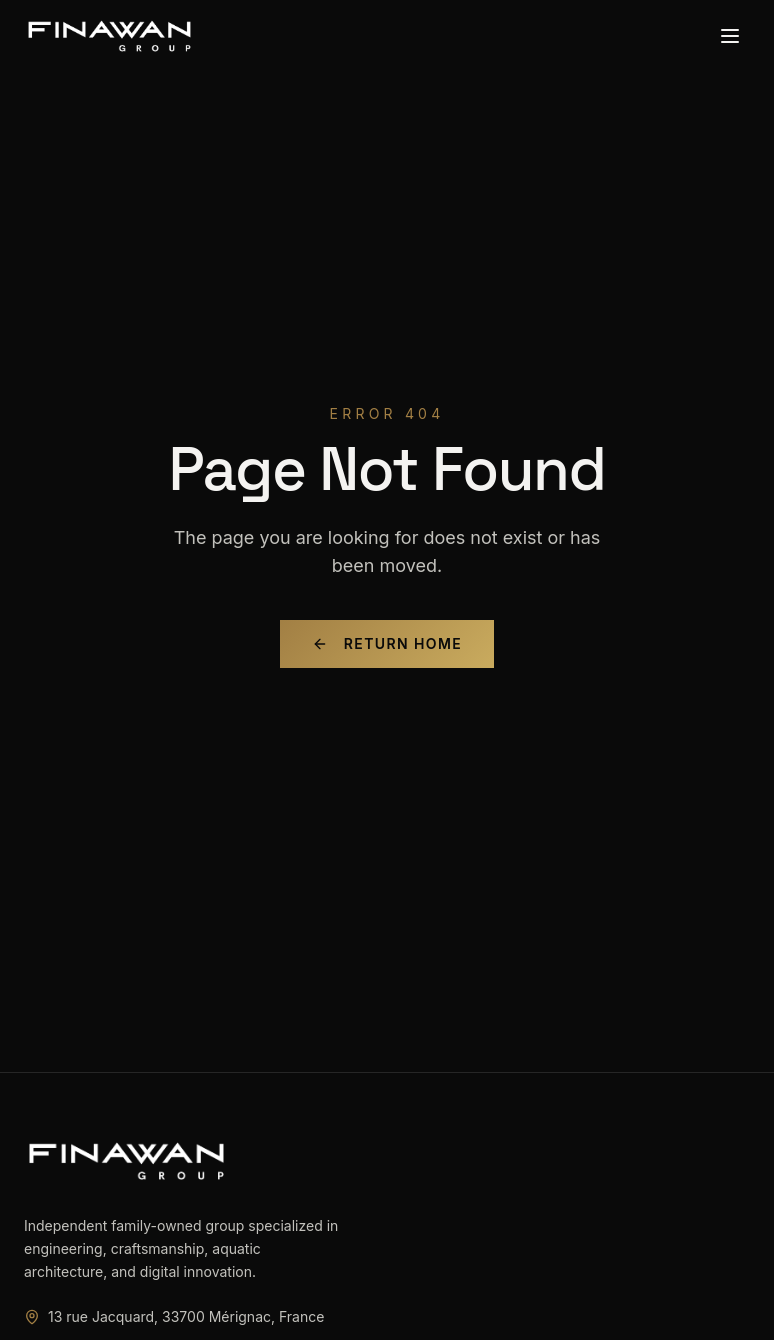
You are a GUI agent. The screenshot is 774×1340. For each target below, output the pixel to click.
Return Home (387, 643)
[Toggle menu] (730, 36)
